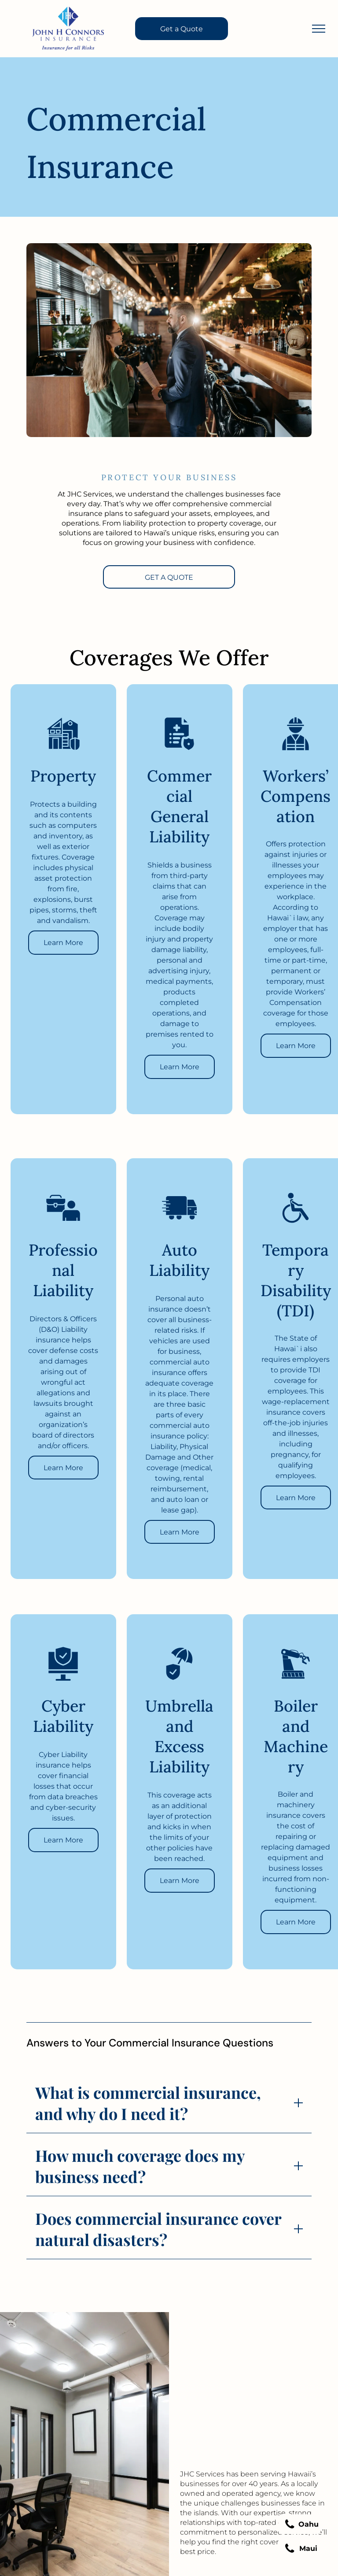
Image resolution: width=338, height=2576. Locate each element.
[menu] (318, 28)
